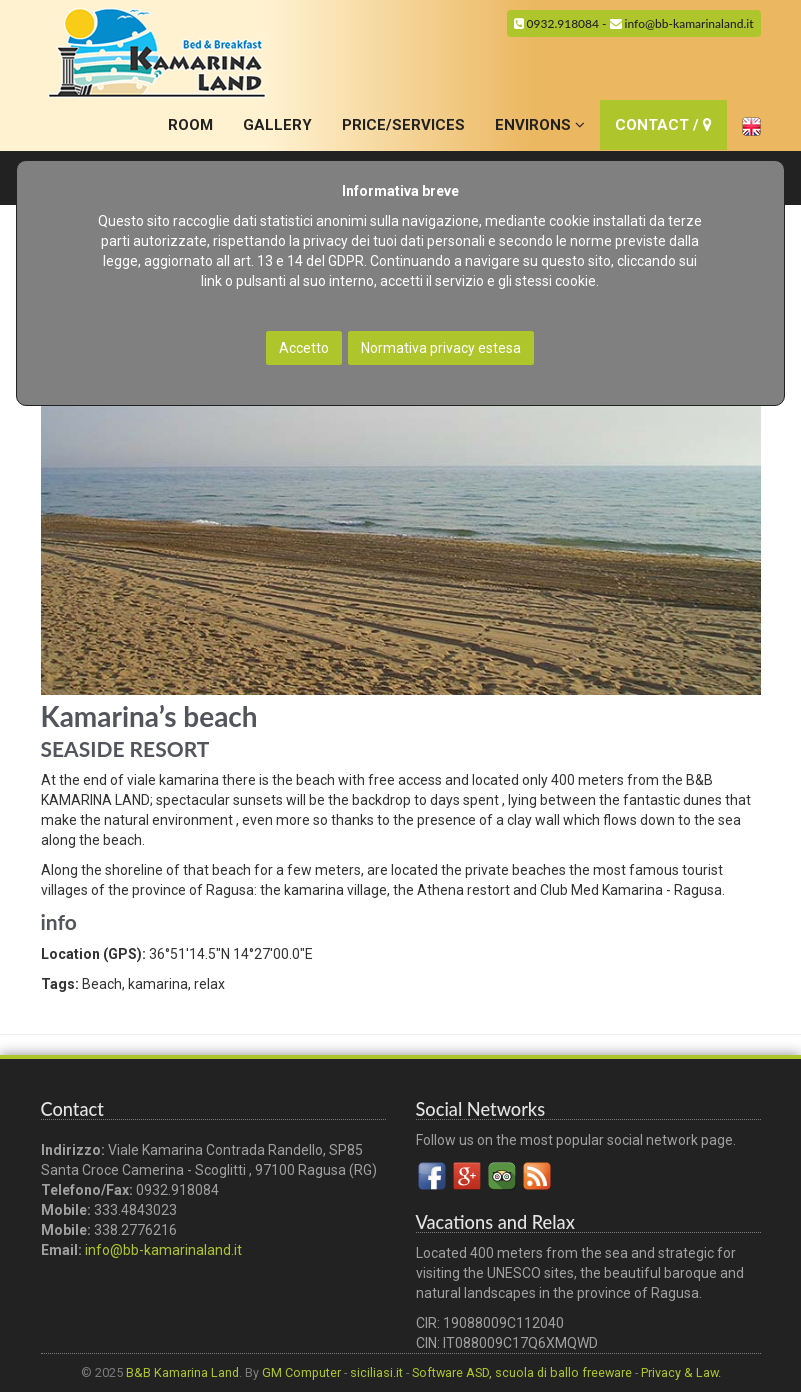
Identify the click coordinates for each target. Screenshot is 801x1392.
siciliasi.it (376, 1372)
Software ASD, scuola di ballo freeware (522, 1372)
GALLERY (277, 135)
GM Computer (301, 1372)
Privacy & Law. (681, 1372)
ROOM (190, 135)
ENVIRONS (540, 135)
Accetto (304, 348)
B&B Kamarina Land (182, 1372)
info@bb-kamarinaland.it (163, 1250)
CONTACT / (663, 135)
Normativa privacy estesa (441, 348)
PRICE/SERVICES (403, 135)
